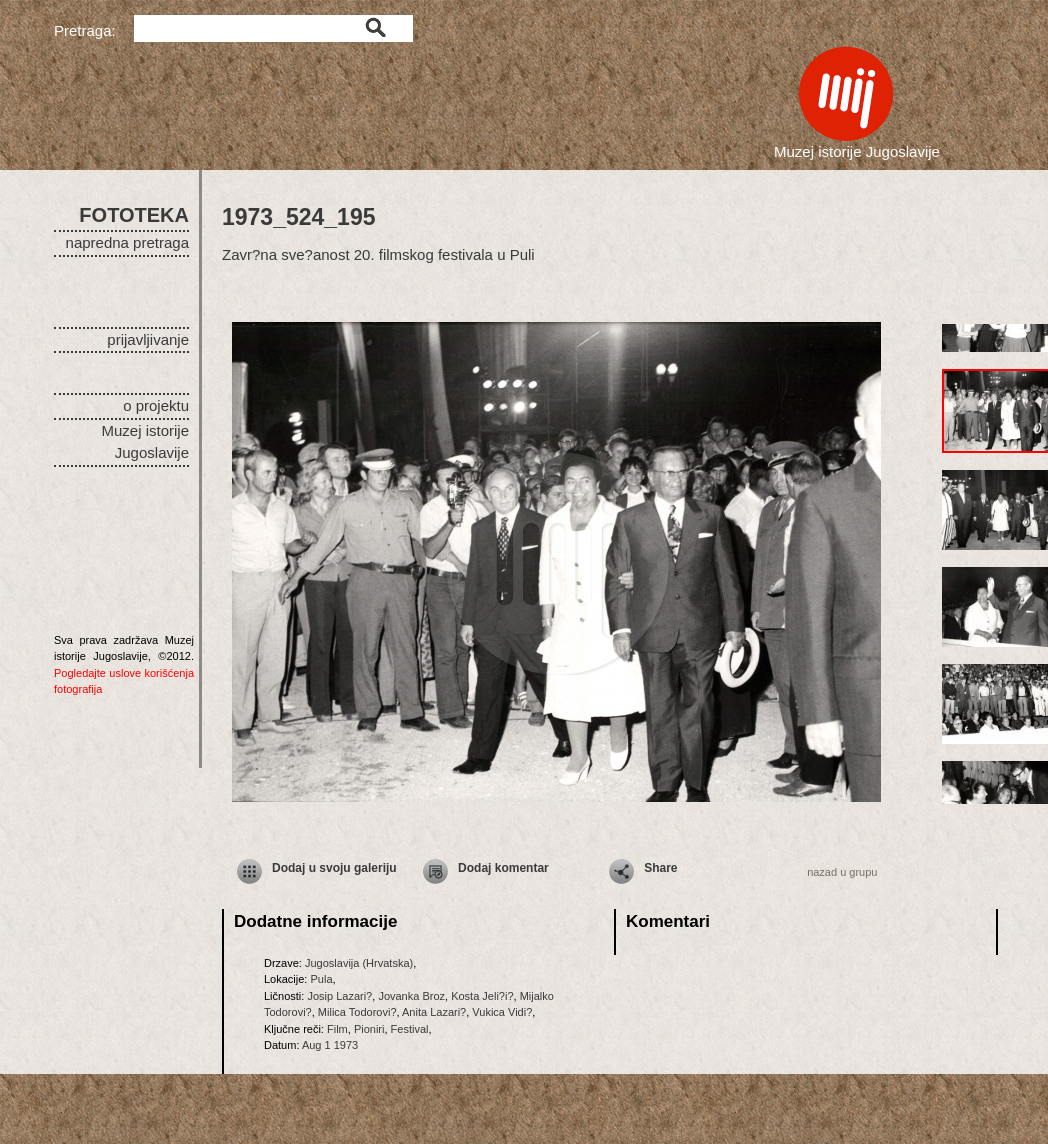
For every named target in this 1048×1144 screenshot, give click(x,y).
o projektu (156, 405)
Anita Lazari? (434, 1012)
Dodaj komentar (503, 868)
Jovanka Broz (411, 996)
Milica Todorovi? (357, 1012)
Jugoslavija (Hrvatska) (359, 963)
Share (660, 868)
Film (337, 1029)
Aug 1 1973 (330, 1045)
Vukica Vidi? (502, 1012)
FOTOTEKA (134, 215)
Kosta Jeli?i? (482, 996)
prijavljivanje (148, 339)
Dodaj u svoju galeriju (334, 868)
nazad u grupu (842, 872)
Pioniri (369, 1029)
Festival (410, 1029)
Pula (321, 979)
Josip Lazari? (339, 996)
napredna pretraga (127, 242)
